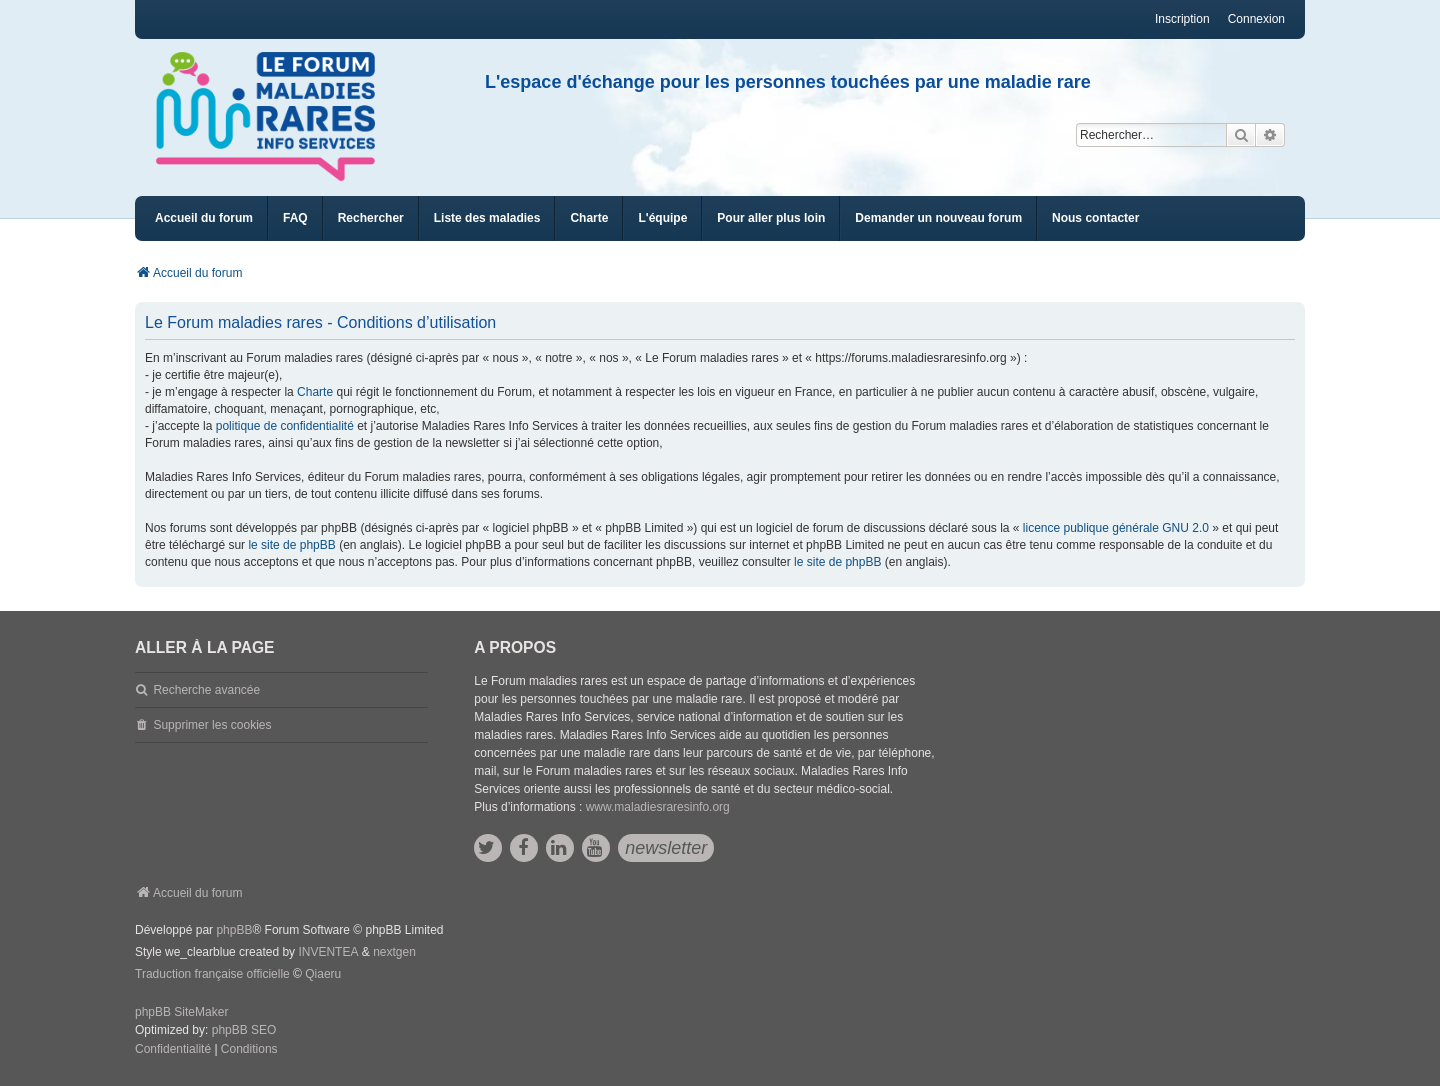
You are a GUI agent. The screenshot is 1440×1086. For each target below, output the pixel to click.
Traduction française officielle (212, 974)
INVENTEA (328, 952)
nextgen (394, 952)
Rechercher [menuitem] (371, 218)
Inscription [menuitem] (1182, 19)
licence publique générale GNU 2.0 (1116, 528)
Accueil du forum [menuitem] (204, 218)
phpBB (234, 930)
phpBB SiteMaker (181, 1012)
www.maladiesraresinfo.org (658, 807)
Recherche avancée (206, 690)
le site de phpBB (291, 545)
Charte (315, 392)
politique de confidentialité (285, 426)
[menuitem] (487, 218)
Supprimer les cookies (212, 725)
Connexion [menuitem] (1256, 19)
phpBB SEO (244, 1030)
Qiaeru (323, 974)
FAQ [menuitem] (295, 218)
